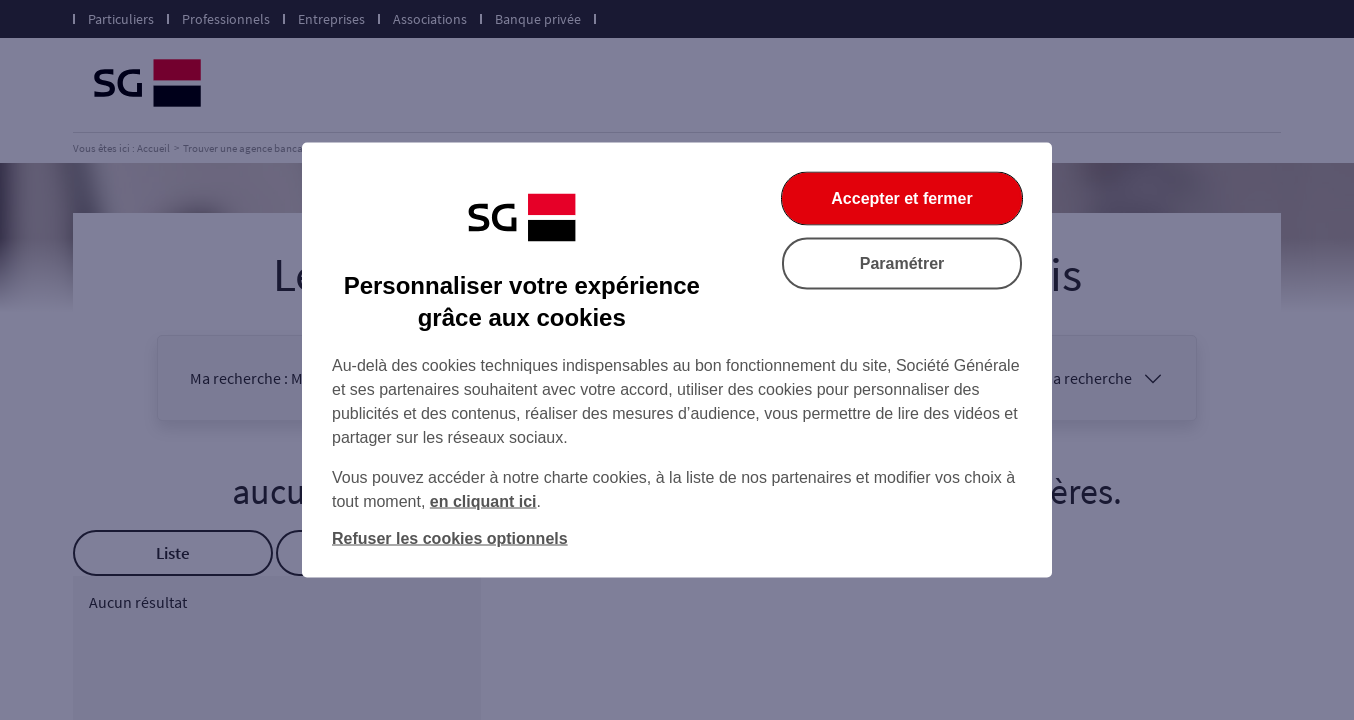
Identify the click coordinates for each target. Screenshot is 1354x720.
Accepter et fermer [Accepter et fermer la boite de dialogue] (901, 198)
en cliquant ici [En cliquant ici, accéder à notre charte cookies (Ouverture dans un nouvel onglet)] (483, 501)
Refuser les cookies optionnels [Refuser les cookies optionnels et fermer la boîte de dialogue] (450, 538)
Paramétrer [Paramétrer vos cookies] (902, 263)
